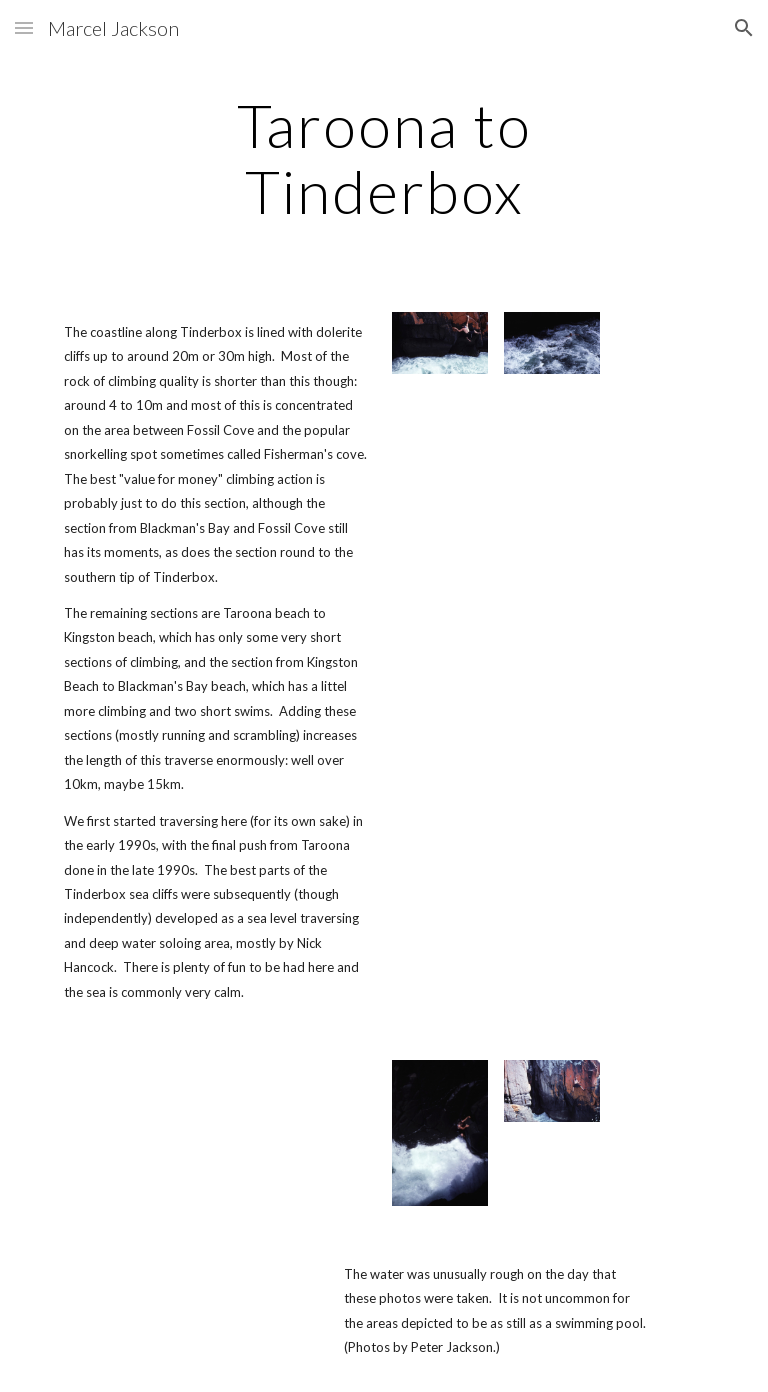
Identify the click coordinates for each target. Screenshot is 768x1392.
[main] (383, 158)
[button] (24, 27)
